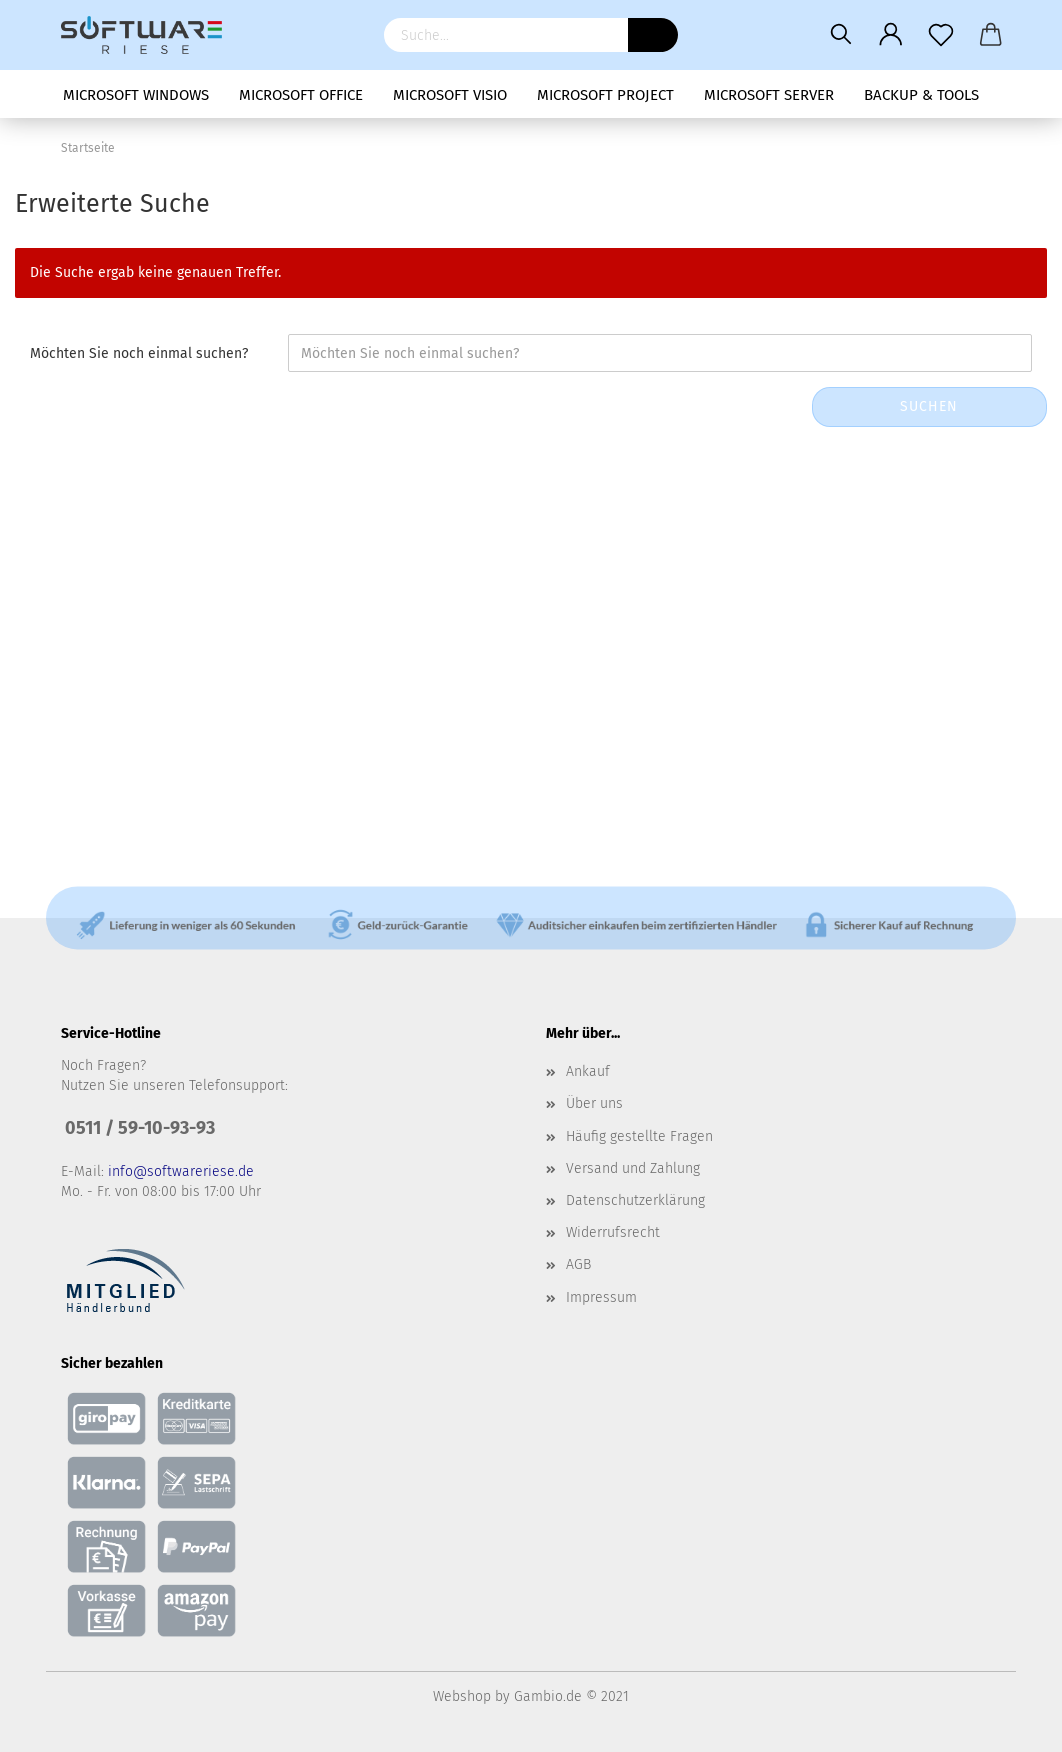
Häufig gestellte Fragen (639, 1136)
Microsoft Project (605, 95)
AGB (578, 1264)
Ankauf (588, 1071)
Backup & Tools (921, 95)
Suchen (929, 406)
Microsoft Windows (136, 95)
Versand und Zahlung (633, 1168)
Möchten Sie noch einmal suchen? (139, 353)
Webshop (462, 1696)
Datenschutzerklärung (635, 1200)
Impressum (601, 1297)
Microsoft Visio (450, 95)
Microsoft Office (301, 95)
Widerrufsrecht (613, 1232)
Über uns (594, 1103)
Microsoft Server (769, 95)
